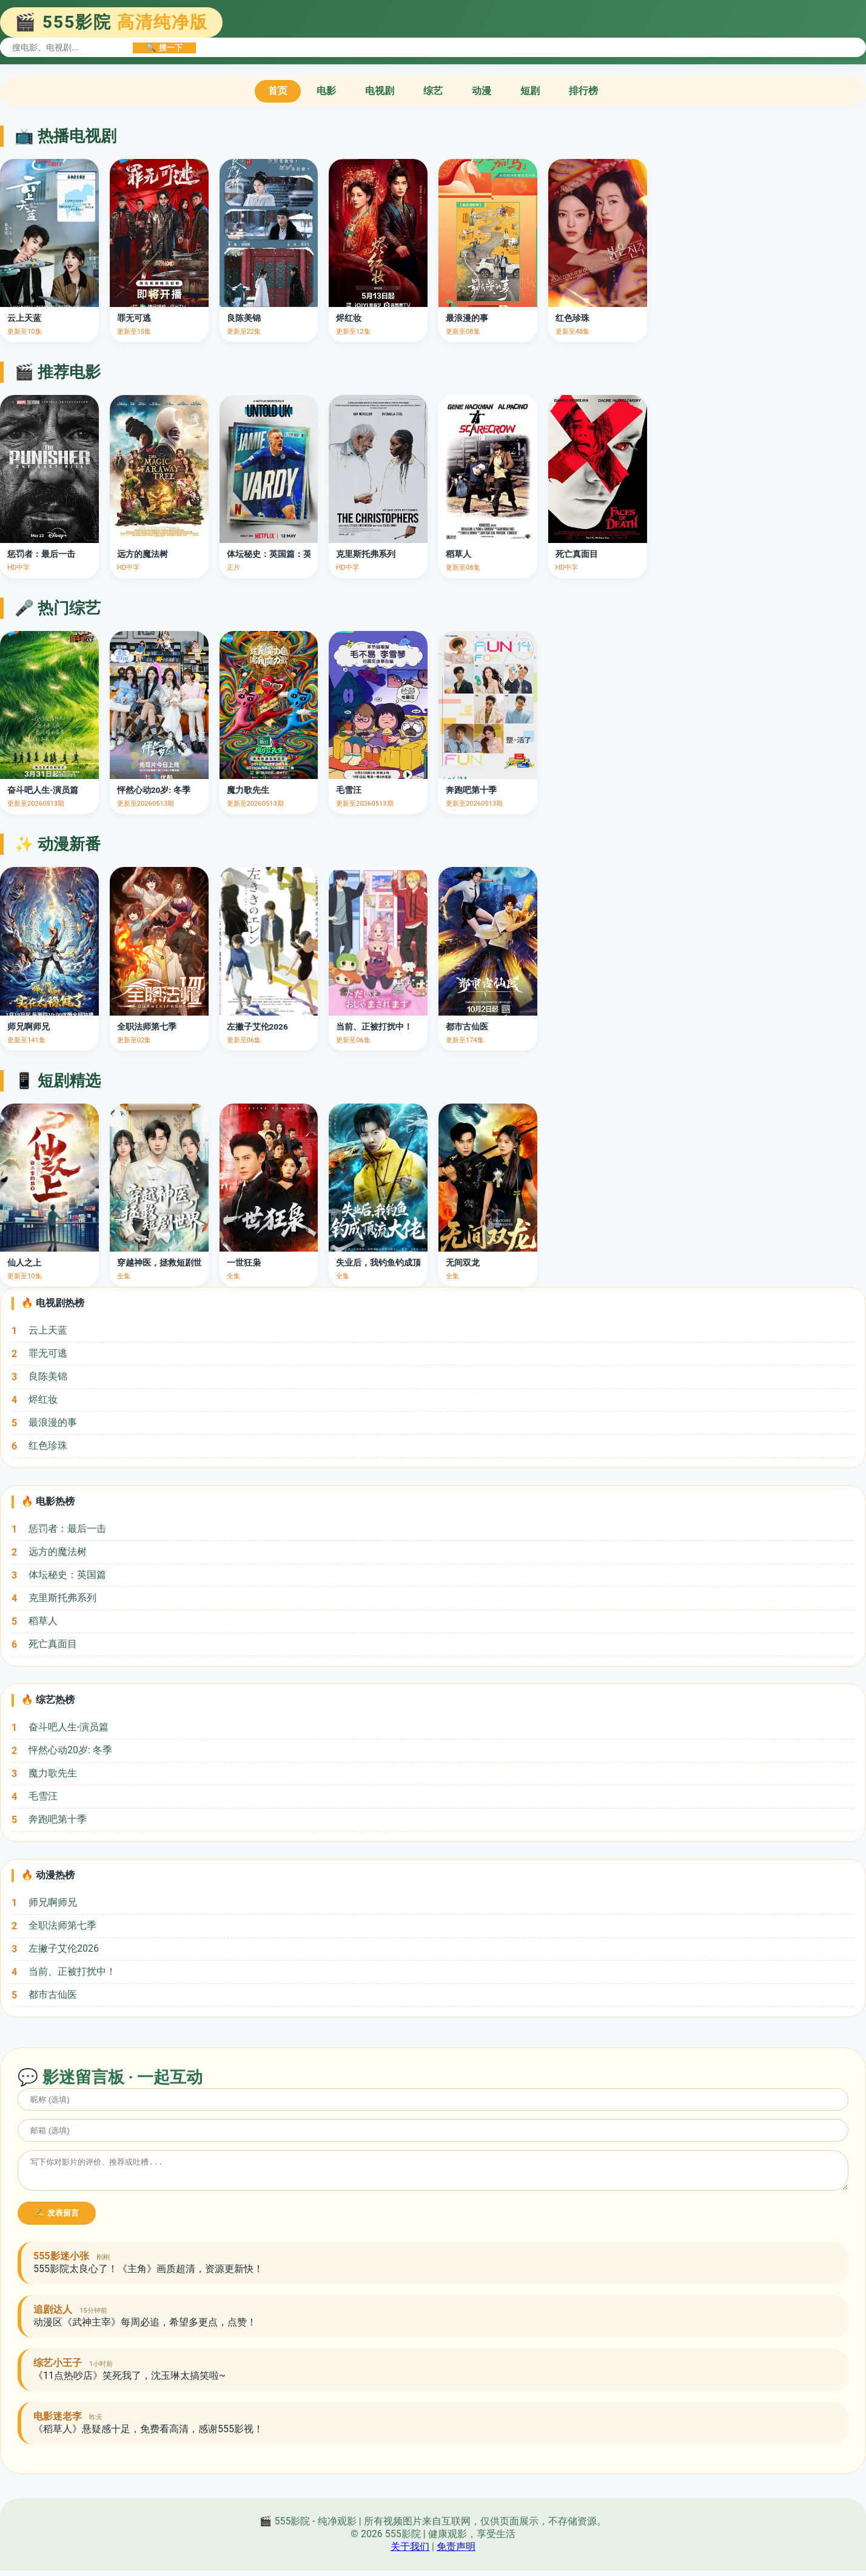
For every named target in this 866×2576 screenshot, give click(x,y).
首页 (277, 90)
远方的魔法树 (58, 1551)
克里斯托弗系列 (62, 1597)
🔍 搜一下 (164, 47)
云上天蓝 (48, 1330)
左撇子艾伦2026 (64, 1948)
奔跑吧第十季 (58, 1819)
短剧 (530, 90)
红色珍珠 (48, 1445)
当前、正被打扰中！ (72, 1971)
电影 (326, 90)
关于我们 (410, 2552)
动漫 (481, 90)
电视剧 (379, 90)
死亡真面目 (53, 1644)
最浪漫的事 (53, 1422)
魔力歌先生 (53, 1773)
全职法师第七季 (62, 1925)
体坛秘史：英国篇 (67, 1574)
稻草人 (43, 1621)
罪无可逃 (48, 1353)
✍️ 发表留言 (57, 2218)
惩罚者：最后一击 (67, 1528)
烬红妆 (43, 1399)
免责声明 (456, 2552)
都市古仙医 (53, 1994)
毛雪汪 (43, 1796)
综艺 (433, 90)
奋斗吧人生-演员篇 (69, 1727)
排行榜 (583, 90)
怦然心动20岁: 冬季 (70, 1750)
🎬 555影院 (111, 22)
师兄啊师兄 (53, 1902)
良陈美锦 (48, 1376)
